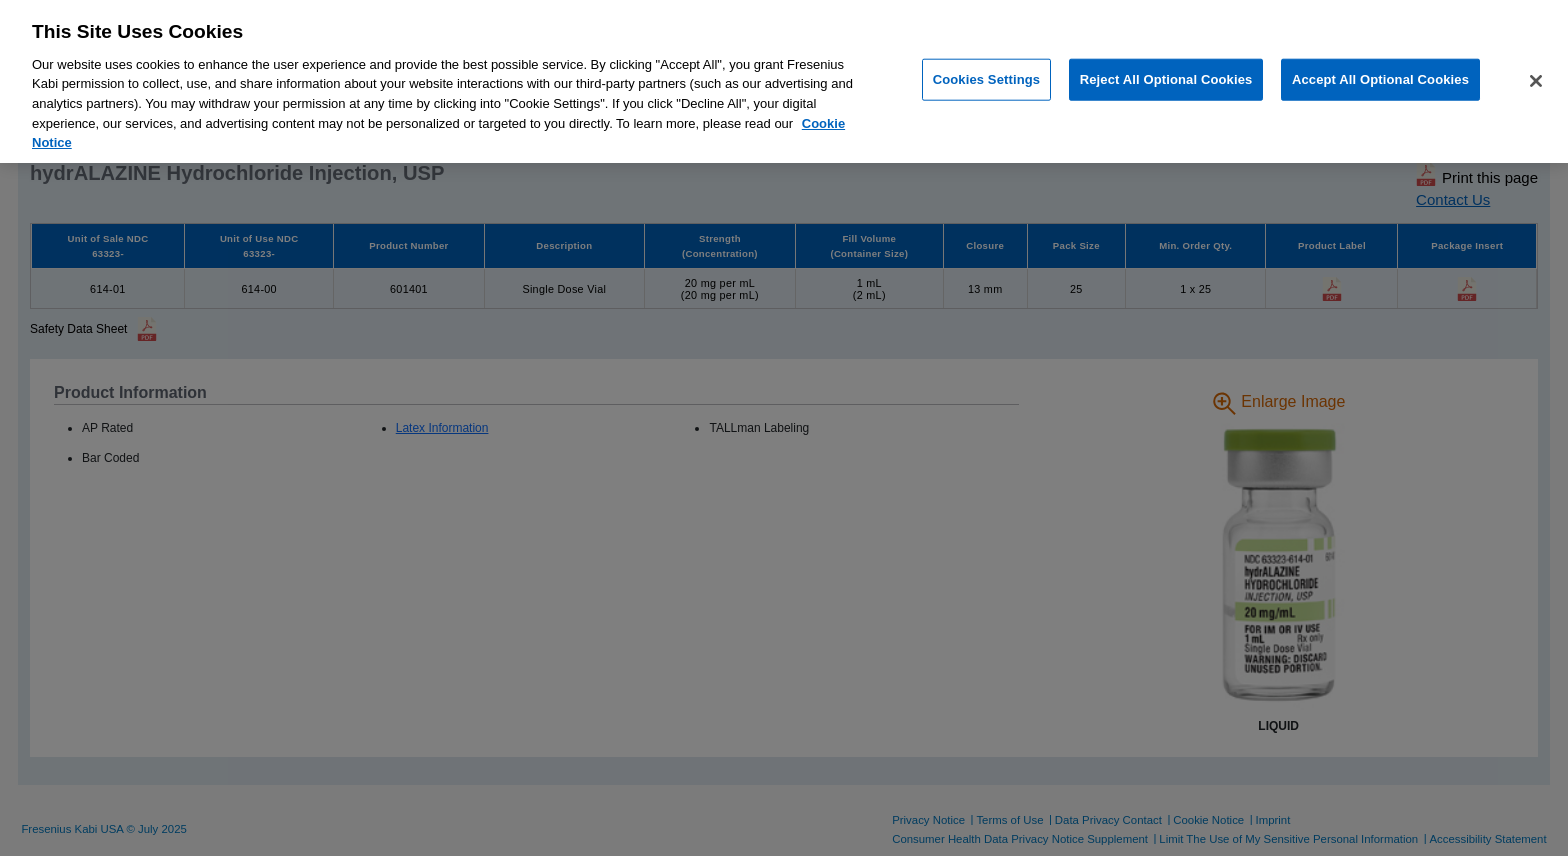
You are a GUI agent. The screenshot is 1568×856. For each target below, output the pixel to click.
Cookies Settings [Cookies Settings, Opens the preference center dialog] (987, 79)
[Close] (1536, 81)
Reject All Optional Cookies (1166, 79)
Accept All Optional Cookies (1380, 79)
